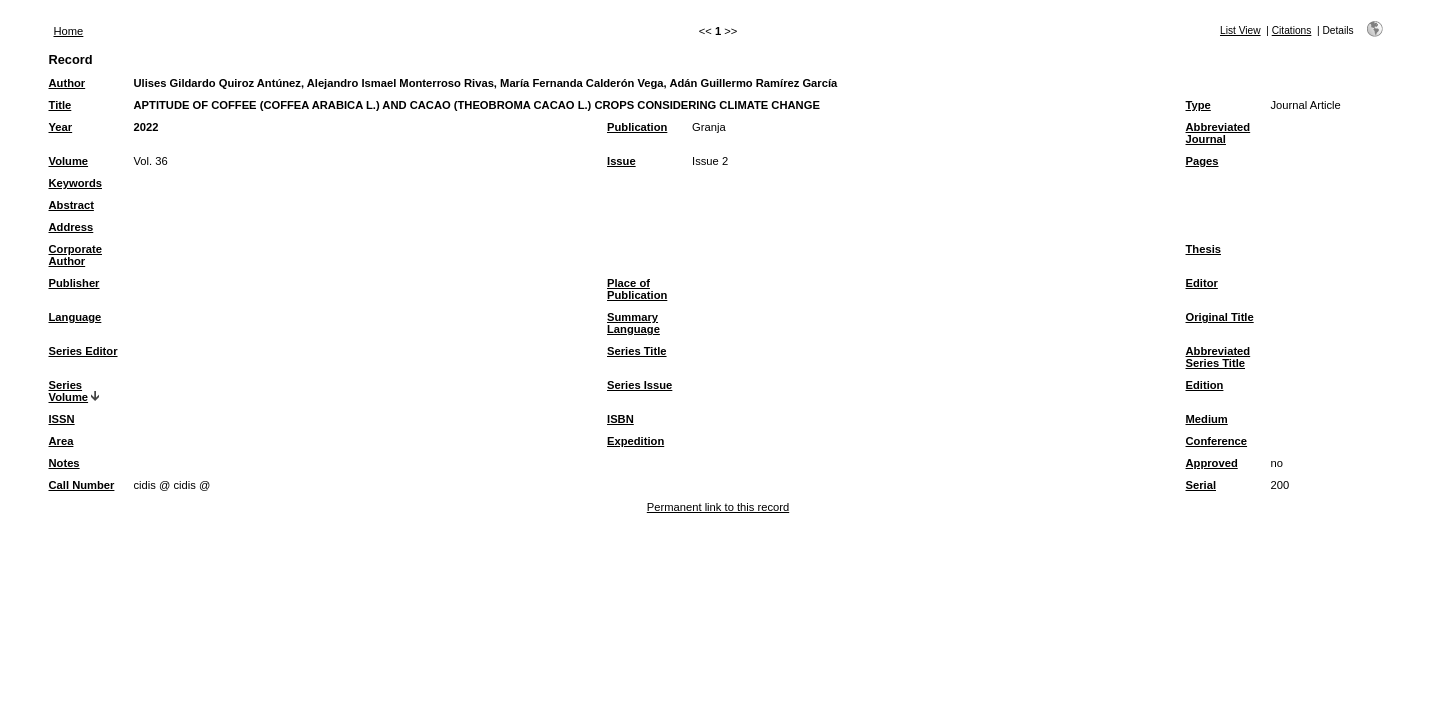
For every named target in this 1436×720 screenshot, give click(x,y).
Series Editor (83, 351)
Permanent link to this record (718, 507)
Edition (1205, 385)
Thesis (1203, 249)
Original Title (1220, 317)
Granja (709, 127)
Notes (64, 463)
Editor (1202, 283)
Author (67, 83)
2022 (146, 127)
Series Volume (69, 391)
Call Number (82, 485)
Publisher (74, 283)
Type (1198, 105)
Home (69, 31)
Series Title (637, 351)
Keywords (75, 183)
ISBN (620, 419)
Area (61, 441)
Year (61, 127)
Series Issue (639, 385)
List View (1240, 30)
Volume (69, 161)
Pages (1202, 161)
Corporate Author (75, 255)
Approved (1212, 463)
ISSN (62, 419)
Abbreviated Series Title (1218, 357)
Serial (1201, 485)
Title (60, 105)
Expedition (635, 441)
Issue (621, 161)
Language (75, 317)
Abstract (71, 205)
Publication (637, 127)
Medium (1207, 419)
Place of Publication (637, 289)
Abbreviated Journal (1218, 133)
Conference (1217, 441)
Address (71, 227)
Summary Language (633, 323)
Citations (1292, 30)
